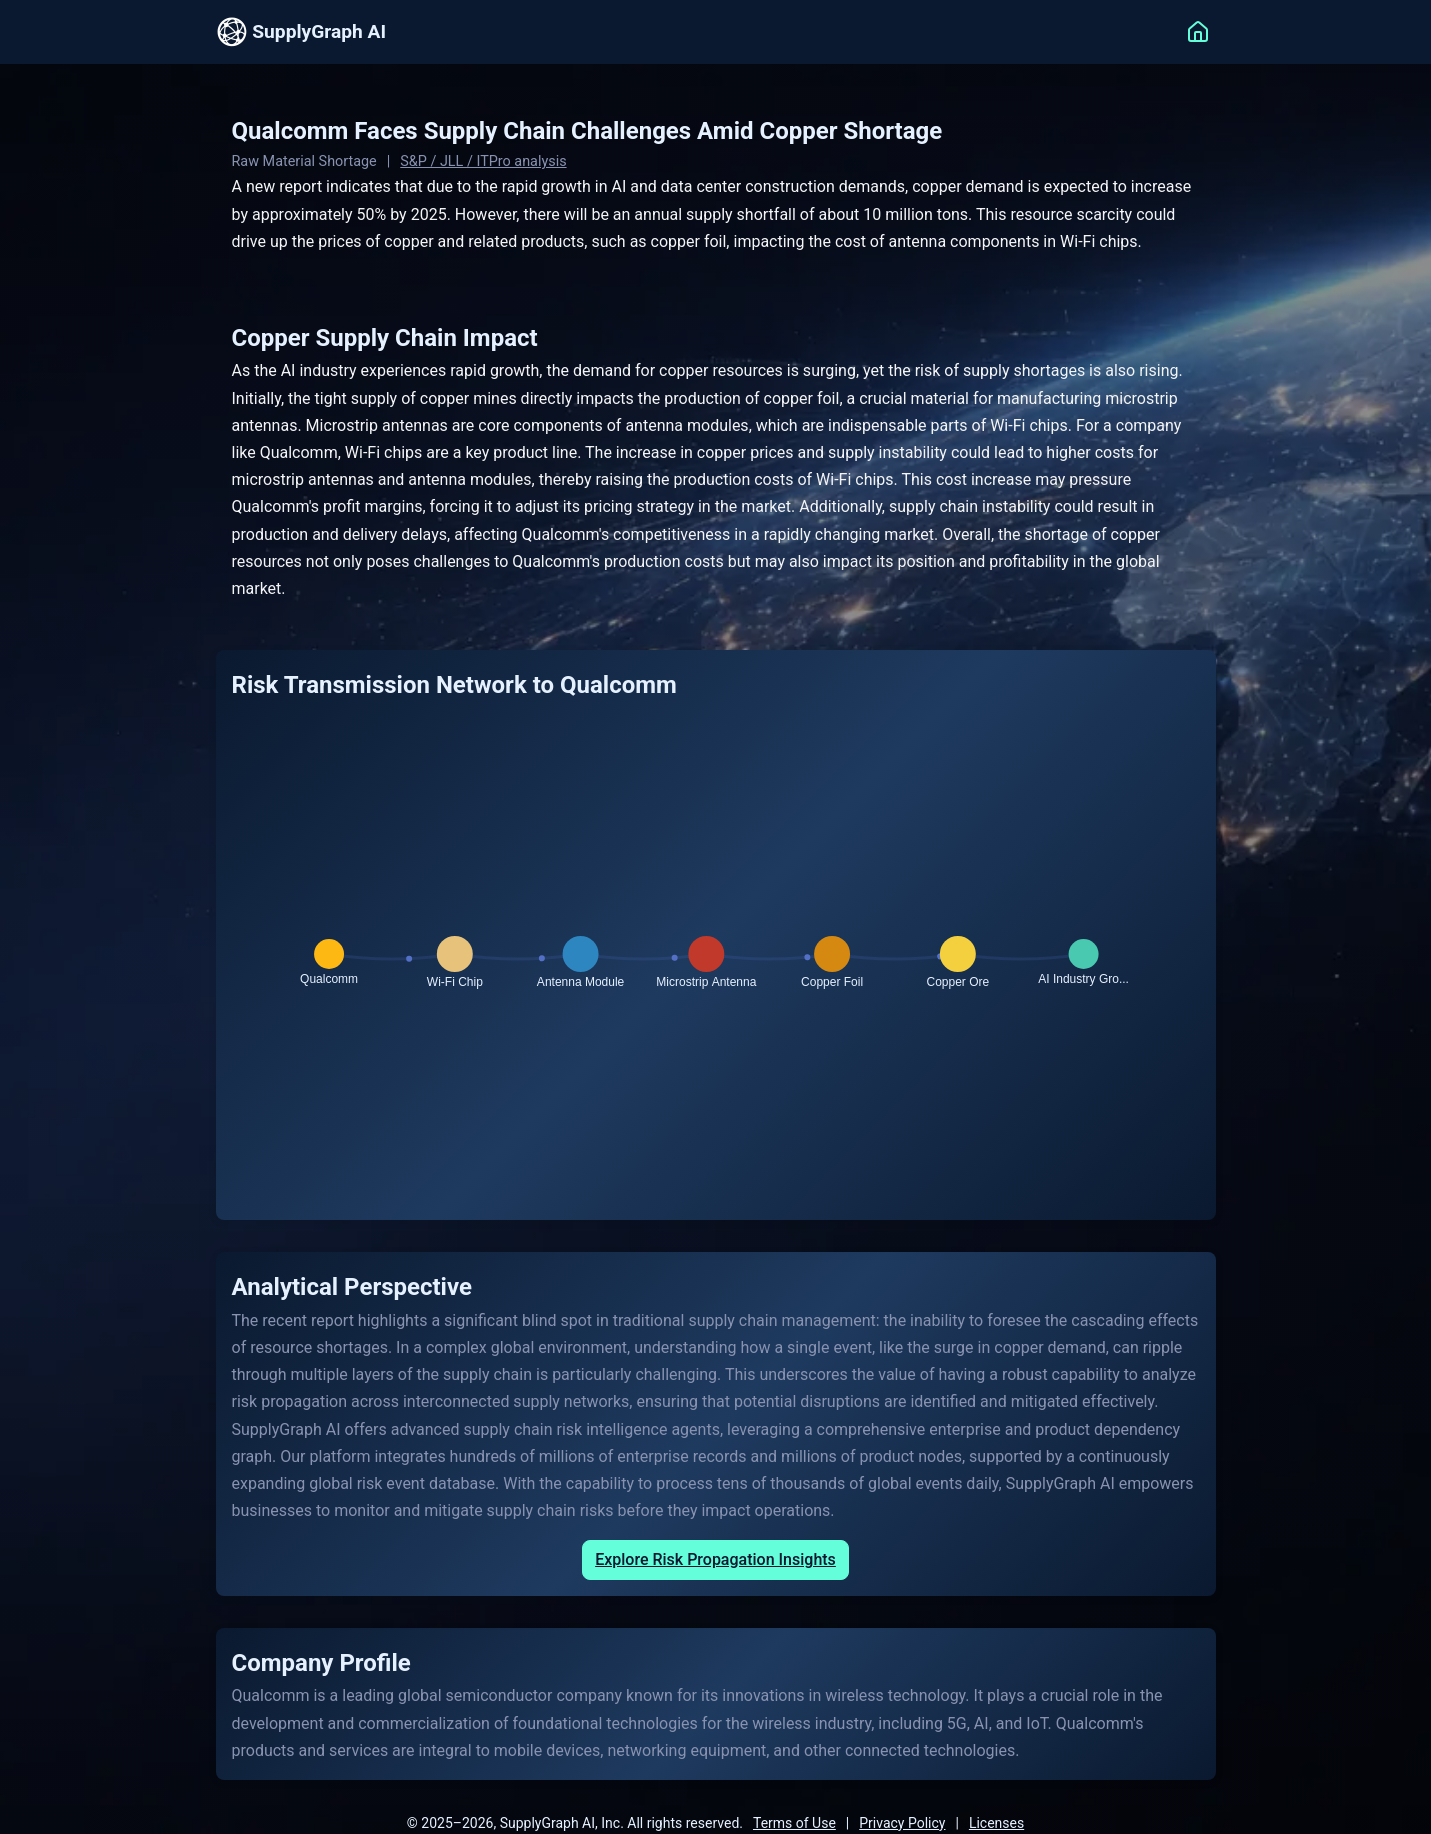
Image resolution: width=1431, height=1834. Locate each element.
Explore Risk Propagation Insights (715, 1559)
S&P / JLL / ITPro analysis (483, 161)
